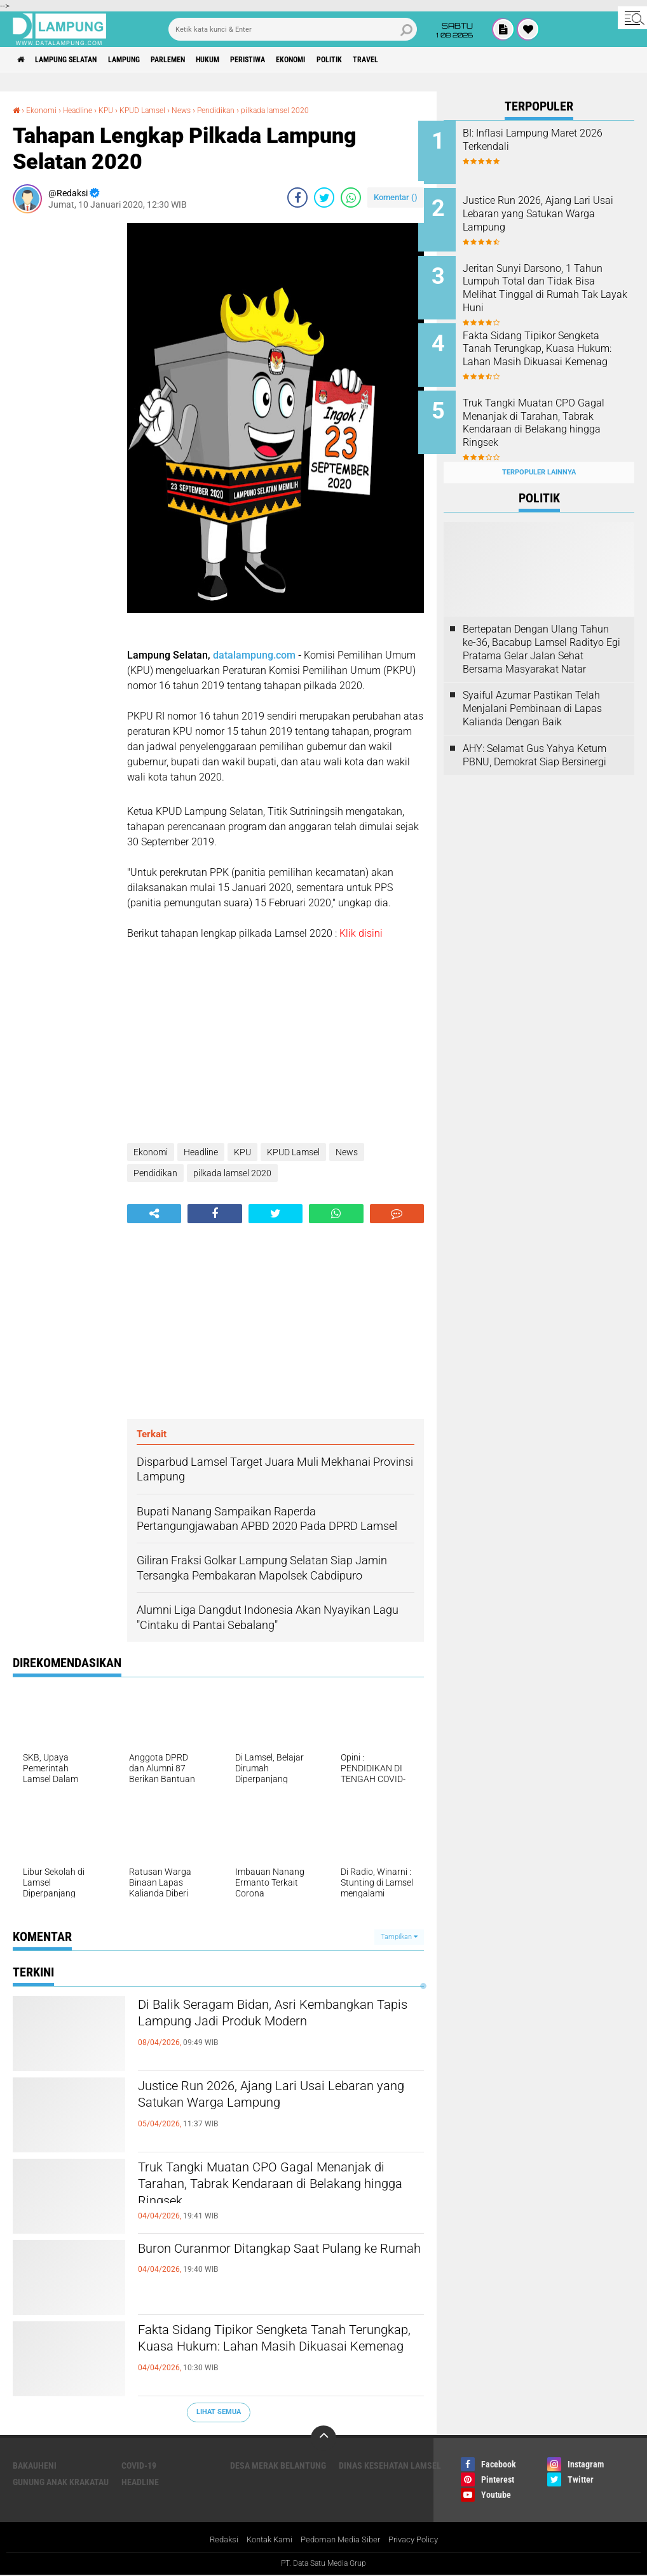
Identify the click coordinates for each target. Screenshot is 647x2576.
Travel (444, 60)
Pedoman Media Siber (342, 2540)
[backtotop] (323, 2437)
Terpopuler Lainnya (539, 452)
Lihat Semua (218, 2412)
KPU (117, 110)
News (202, 110)
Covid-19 (138, 2465)
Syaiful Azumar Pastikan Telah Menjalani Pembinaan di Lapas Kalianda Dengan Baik (532, 688)
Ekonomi (353, 60)
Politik (401, 60)
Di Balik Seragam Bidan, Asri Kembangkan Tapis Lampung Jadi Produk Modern (259, 2027)
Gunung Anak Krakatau (61, 2481)
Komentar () (396, 196)
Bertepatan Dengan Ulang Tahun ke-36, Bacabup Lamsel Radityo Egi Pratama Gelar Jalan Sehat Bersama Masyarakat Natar (541, 629)
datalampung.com (254, 654)
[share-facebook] (297, 197)
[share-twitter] (324, 197)
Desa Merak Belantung (278, 2465)
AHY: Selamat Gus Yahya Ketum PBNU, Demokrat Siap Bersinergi (534, 735)
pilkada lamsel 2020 (309, 110)
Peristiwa (301, 60)
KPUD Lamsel (158, 110)
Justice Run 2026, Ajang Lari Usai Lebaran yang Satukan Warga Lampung (278, 2097)
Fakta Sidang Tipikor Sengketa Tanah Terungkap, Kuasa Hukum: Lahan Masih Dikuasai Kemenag (280, 2352)
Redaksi (215, 2540)
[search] (292, 29)
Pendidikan (242, 110)
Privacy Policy (420, 2540)
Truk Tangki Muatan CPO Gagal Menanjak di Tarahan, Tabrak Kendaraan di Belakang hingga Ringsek (281, 2190)
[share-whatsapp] (351, 197)
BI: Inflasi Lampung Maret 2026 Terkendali (545, 139)
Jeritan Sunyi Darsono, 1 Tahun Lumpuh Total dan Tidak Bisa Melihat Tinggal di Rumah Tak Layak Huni (554, 281)
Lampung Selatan (78, 60)
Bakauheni (35, 2465)
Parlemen (202, 60)
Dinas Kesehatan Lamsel (390, 2465)
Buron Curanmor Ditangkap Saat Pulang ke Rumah (280, 2260)
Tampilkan (399, 1936)
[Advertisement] (63, 412)
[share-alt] (154, 1213)
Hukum (251, 60)
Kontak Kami (265, 2540)
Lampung (148, 60)
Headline (85, 110)
